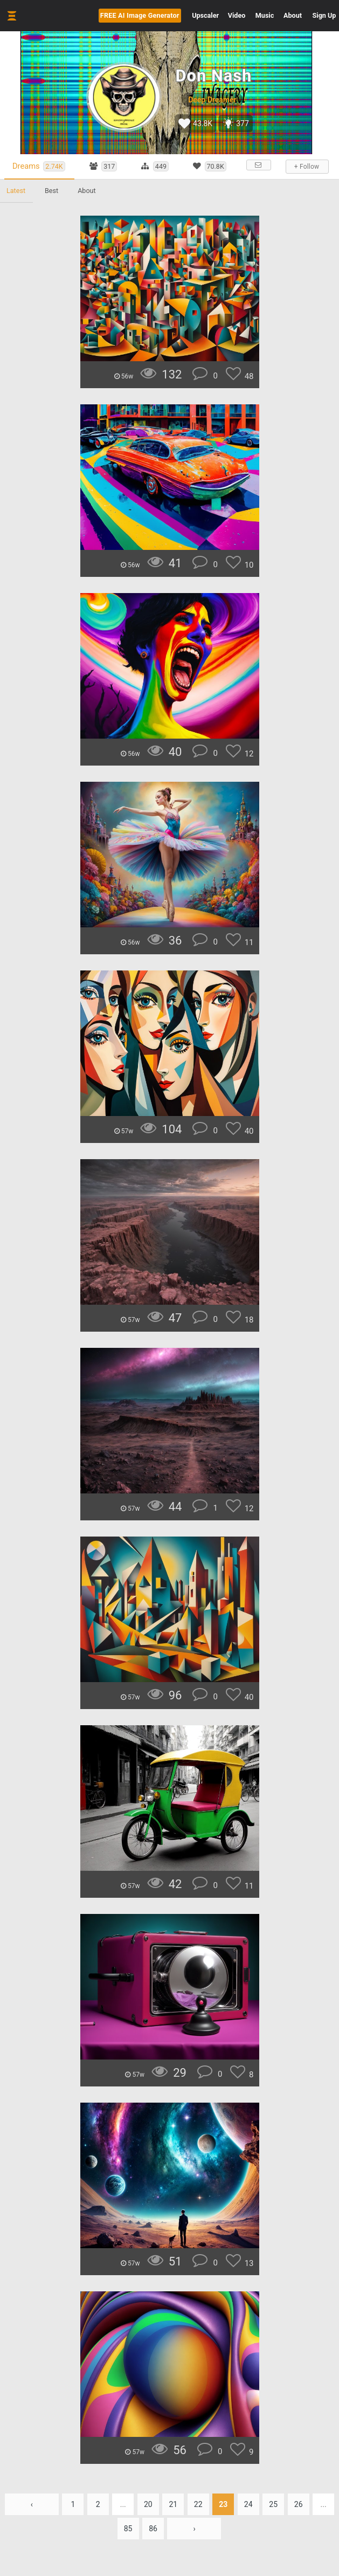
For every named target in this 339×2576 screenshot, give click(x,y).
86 (153, 2528)
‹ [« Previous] (32, 2504)
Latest (15, 191)
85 (128, 2528)
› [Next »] (194, 2528)
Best (51, 191)
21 (173, 2504)
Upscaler (205, 15)
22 (198, 2504)
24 (248, 2504)
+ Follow (306, 166)
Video (237, 15)
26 (298, 2504)
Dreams (38, 166)
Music (264, 15)
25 (273, 2504)
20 (148, 2504)
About (292, 15)
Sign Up (324, 15)
